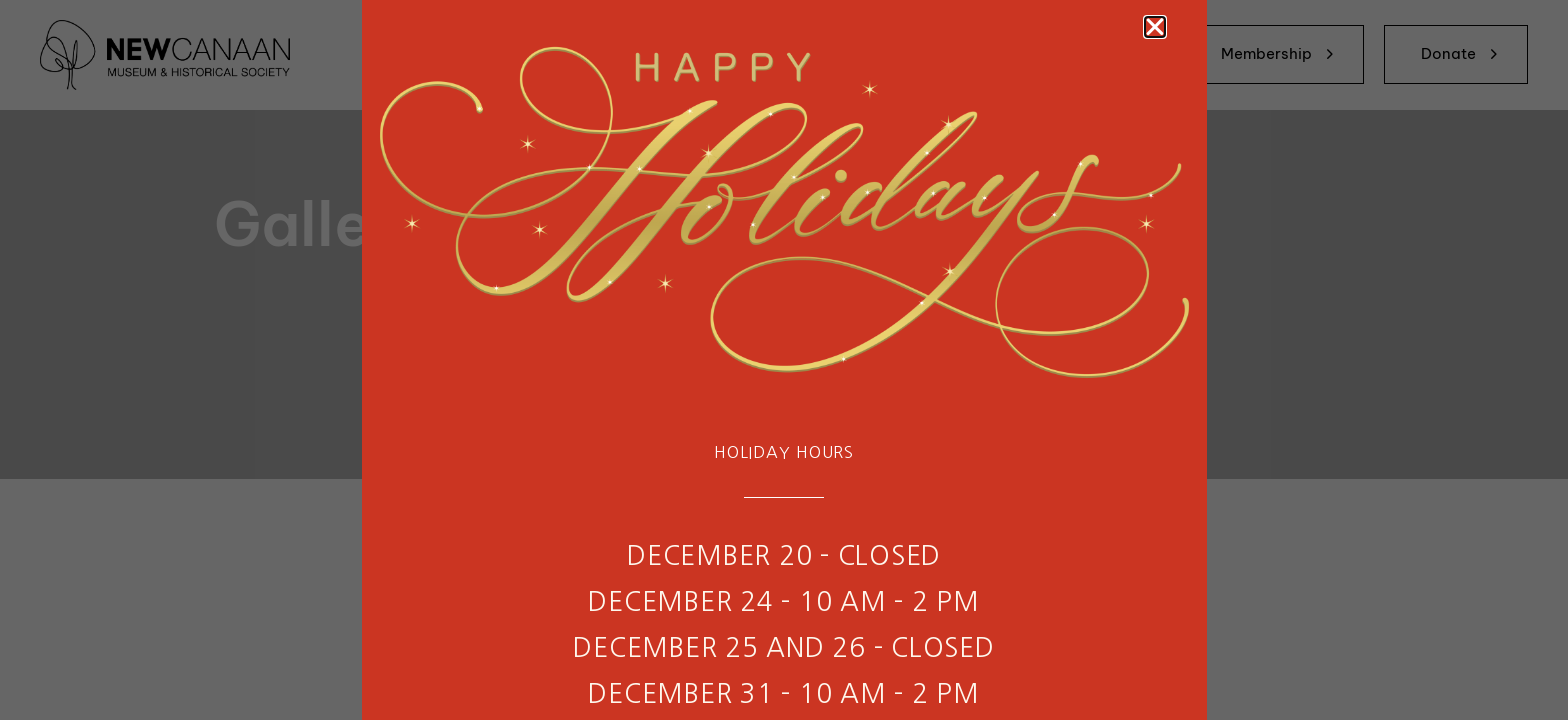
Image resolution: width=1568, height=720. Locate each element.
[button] (1155, 27)
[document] (784, 360)
